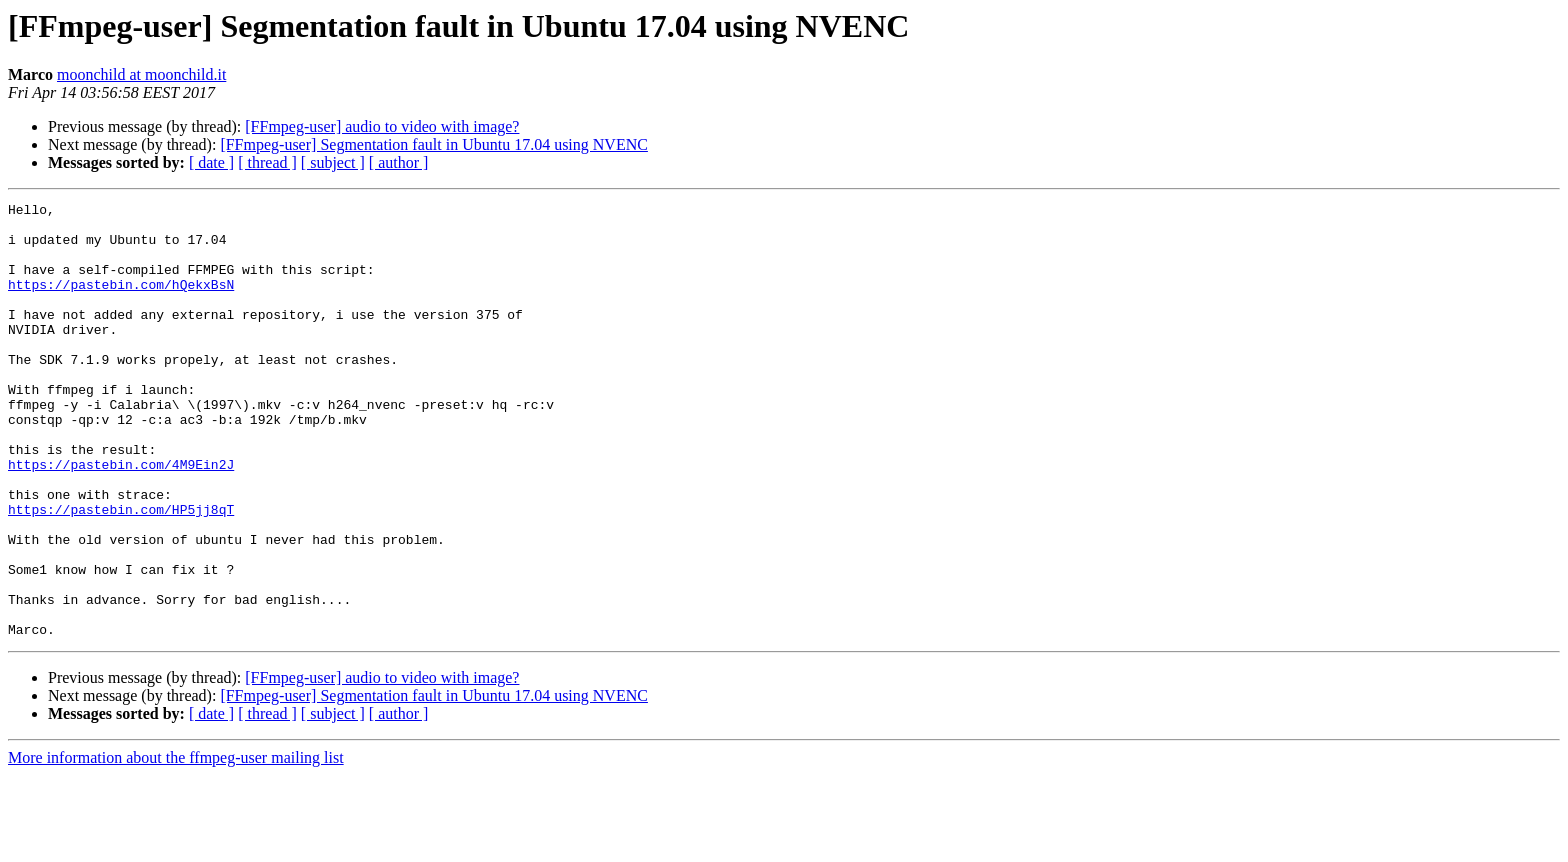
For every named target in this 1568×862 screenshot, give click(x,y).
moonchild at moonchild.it (141, 74)
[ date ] (211, 162)
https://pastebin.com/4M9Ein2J (121, 518)
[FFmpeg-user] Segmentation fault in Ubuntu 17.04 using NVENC (434, 144)
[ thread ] (267, 162)
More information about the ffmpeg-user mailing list (176, 844)
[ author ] (399, 162)
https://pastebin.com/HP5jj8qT (121, 572)
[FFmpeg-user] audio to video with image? (382, 126)
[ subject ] (333, 162)
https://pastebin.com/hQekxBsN (121, 302)
